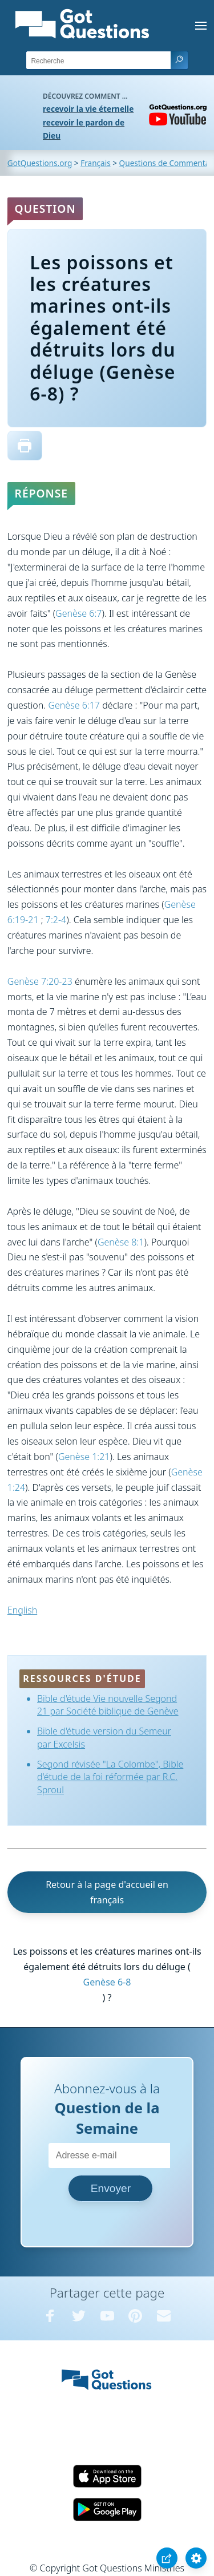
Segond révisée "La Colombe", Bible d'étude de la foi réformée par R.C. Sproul (110, 1777)
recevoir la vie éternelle (88, 108)
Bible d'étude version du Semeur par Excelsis (104, 1737)
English (22, 1610)
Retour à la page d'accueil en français (107, 1892)
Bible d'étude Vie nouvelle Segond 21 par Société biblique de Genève (108, 1704)
